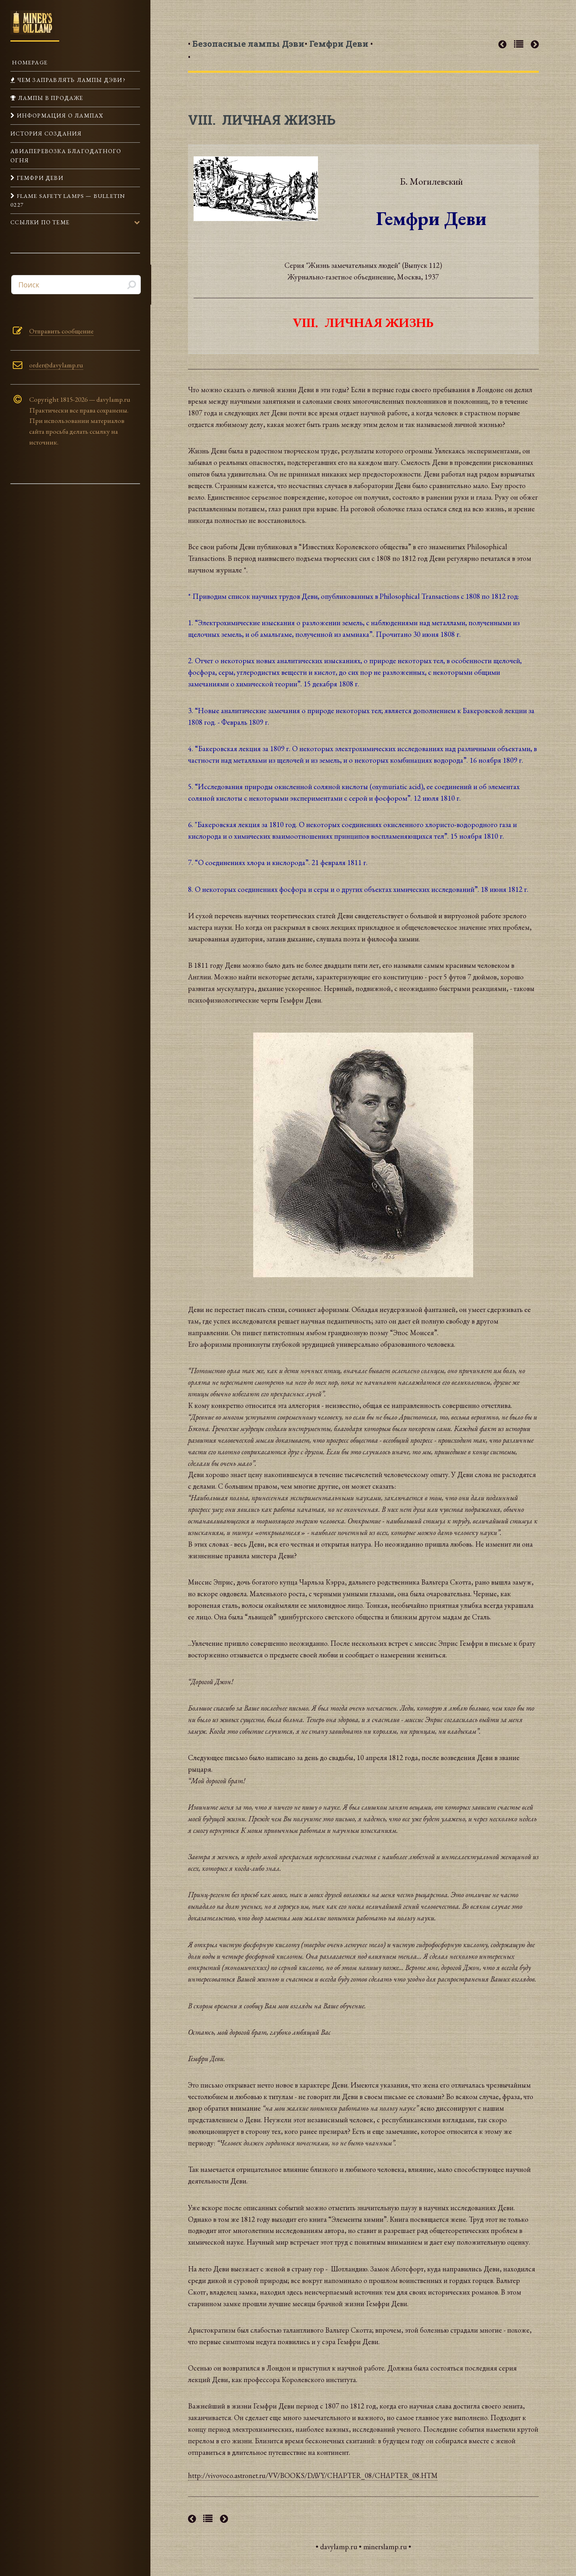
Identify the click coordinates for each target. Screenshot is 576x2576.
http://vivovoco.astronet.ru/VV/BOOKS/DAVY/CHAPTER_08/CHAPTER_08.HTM (313, 2475)
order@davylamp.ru (56, 365)
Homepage (29, 62)
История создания (46, 133)
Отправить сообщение (61, 331)
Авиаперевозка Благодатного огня (65, 155)
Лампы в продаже (49, 98)
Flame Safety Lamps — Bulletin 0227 (67, 200)
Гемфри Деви (39, 177)
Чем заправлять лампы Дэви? (70, 80)
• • (246, 50)
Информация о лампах (59, 115)
